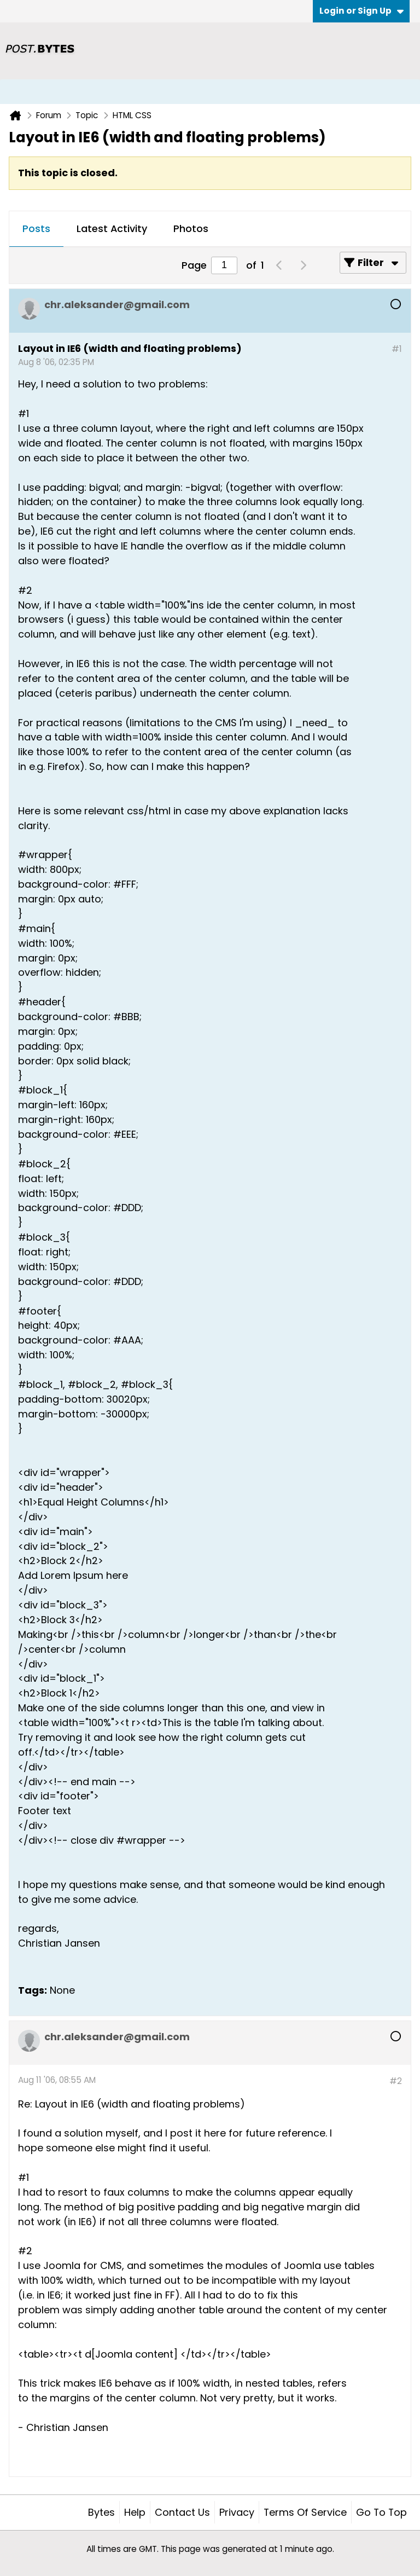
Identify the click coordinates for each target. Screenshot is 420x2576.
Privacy (236, 2512)
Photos (190, 228)
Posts (36, 228)
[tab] (36, 229)
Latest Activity (112, 228)
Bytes (101, 2512)
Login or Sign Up (361, 10)
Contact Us (182, 2512)
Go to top (381, 2512)
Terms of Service (305, 2512)
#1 (397, 349)
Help (134, 2512)
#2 (395, 2081)
